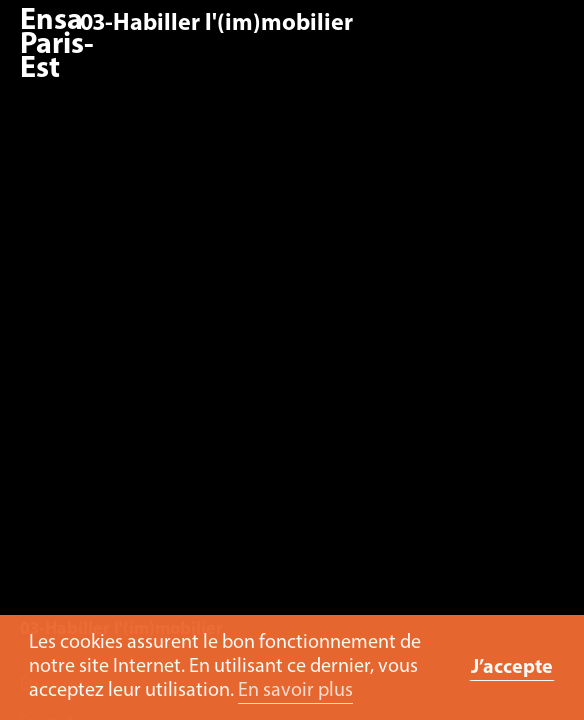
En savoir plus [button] (295, 691)
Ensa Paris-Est (57, 45)
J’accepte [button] (512, 668)
